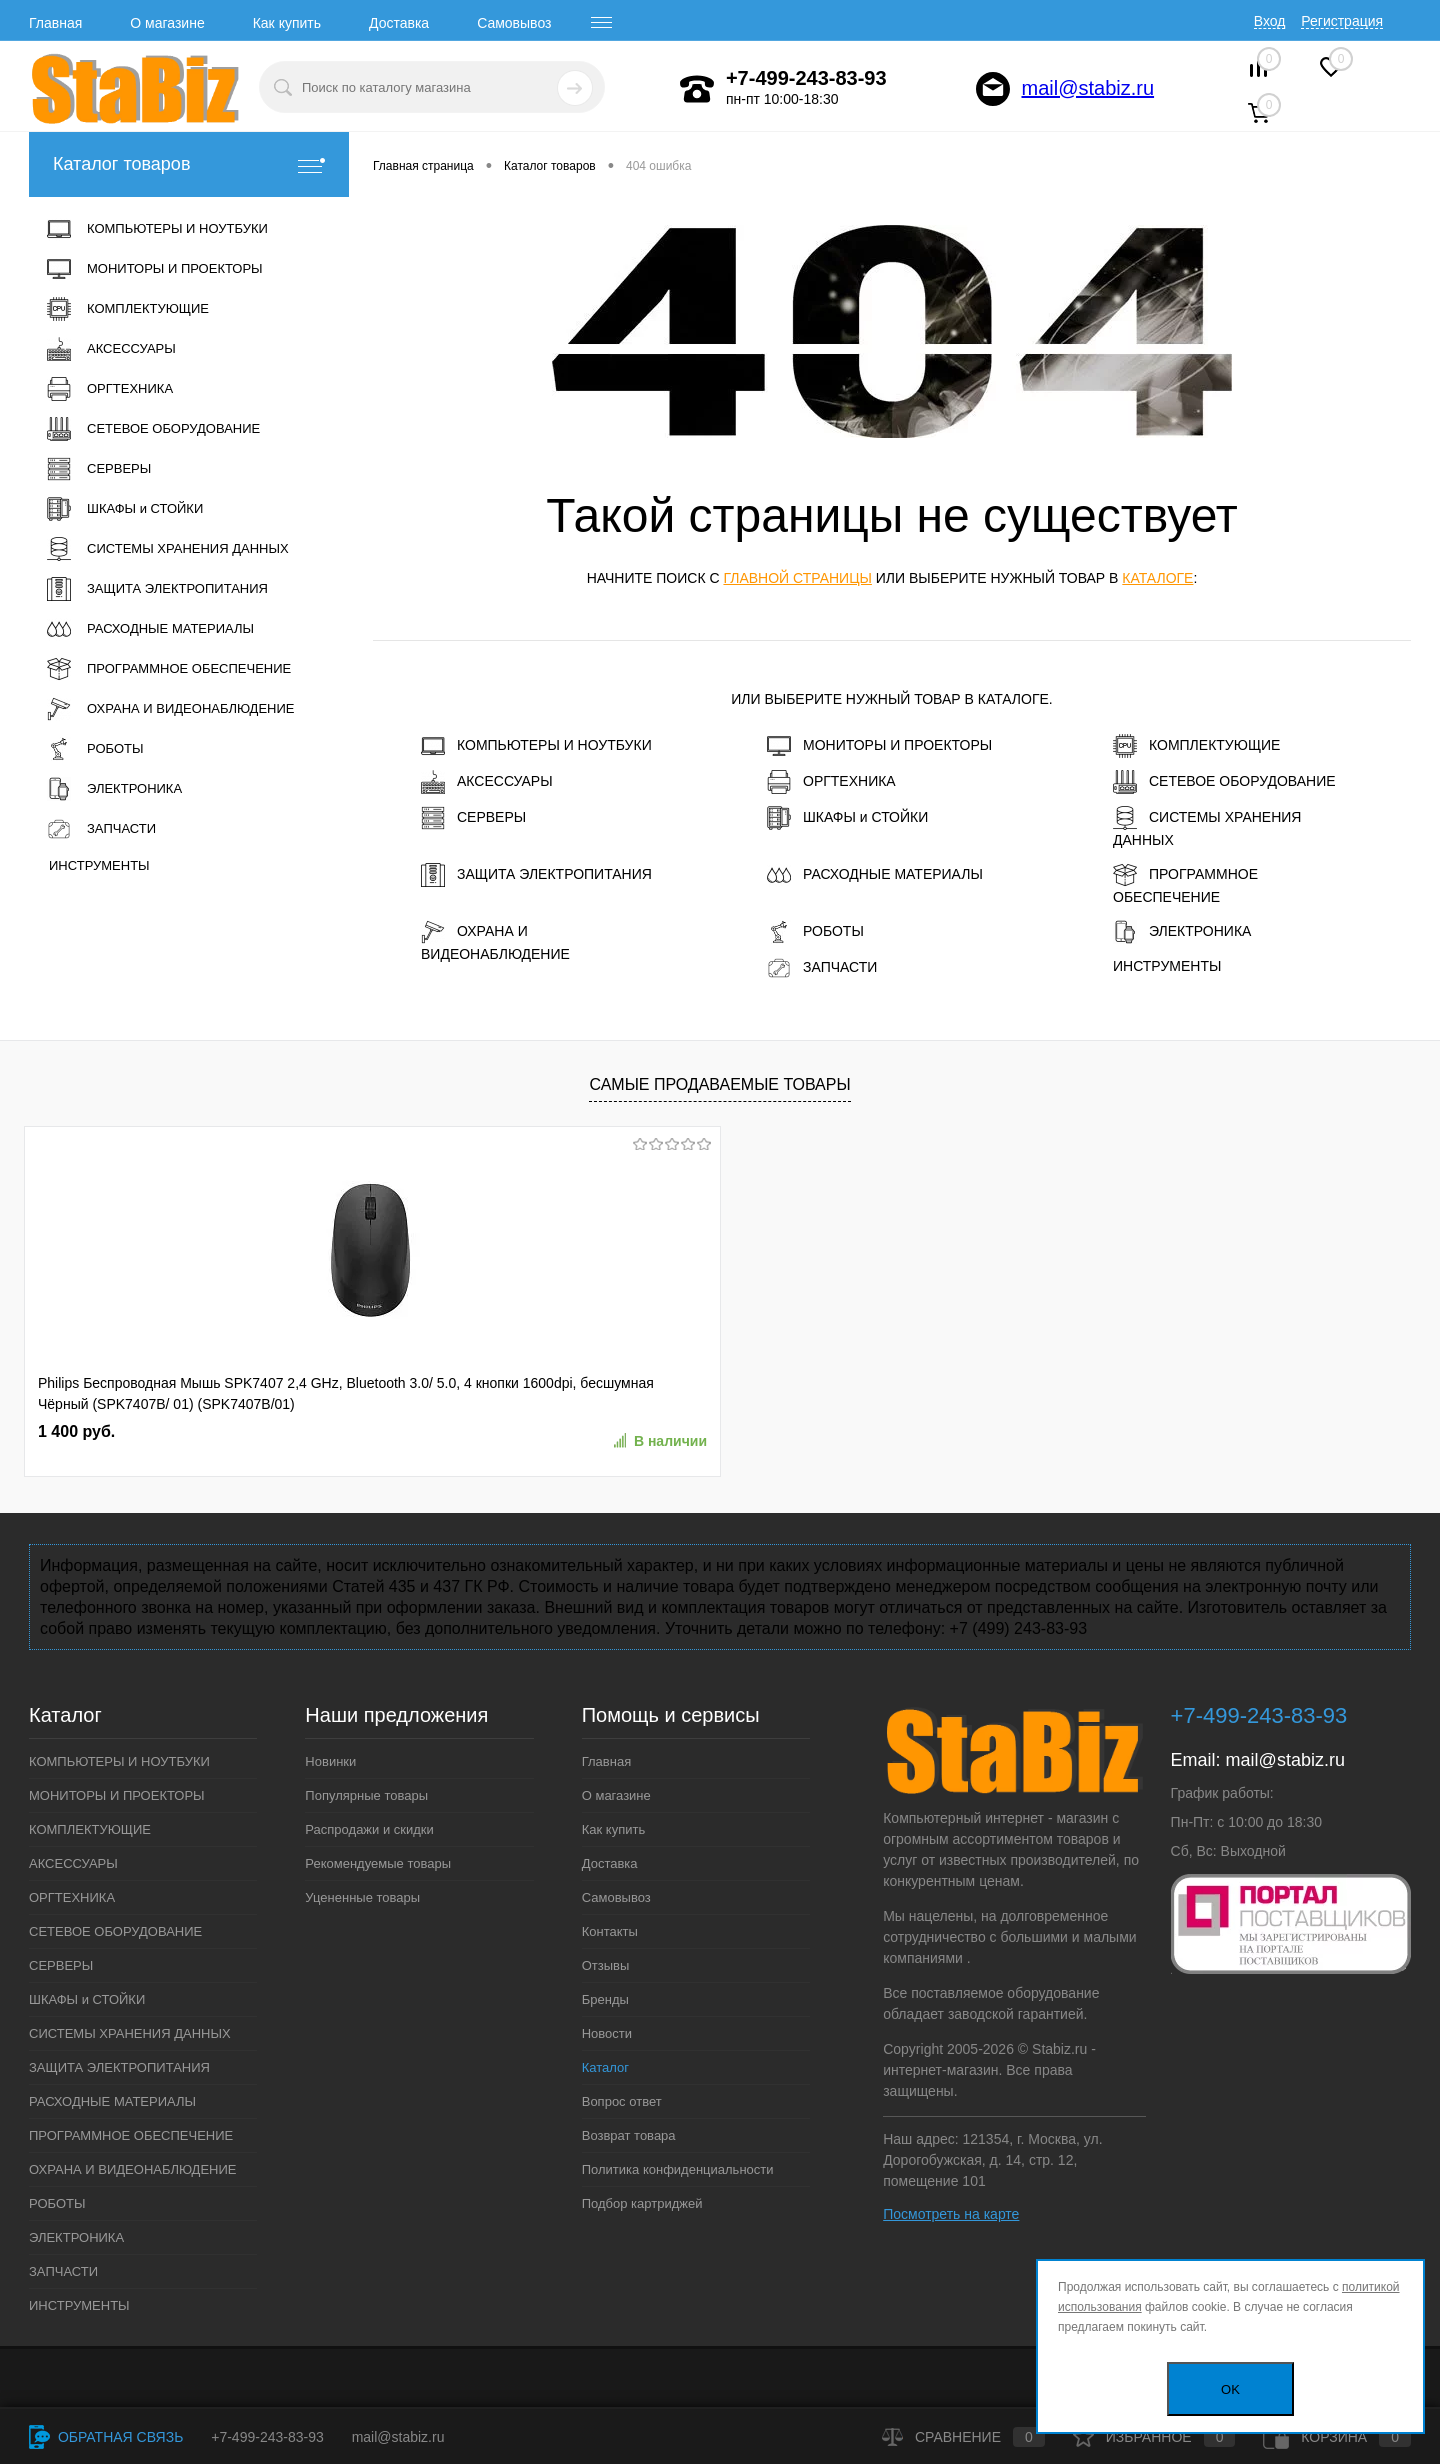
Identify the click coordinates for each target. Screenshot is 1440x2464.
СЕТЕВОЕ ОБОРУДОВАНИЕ (1224, 782)
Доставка (399, 23)
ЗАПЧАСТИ (822, 968)
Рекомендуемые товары (378, 1863)
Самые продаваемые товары (719, 1084)
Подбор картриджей (642, 2203)
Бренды (605, 1999)
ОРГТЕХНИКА (831, 782)
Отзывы (606, 1965)
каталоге (1157, 578)
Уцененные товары (362, 1897)
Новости (607, 2033)
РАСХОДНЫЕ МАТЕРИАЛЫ (875, 875)
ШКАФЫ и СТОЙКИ (847, 818)
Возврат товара (629, 2135)
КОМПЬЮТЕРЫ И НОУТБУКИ (536, 746)
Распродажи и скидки (369, 1829)
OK (1230, 2389)
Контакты (610, 1931)
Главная (55, 23)
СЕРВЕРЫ (473, 818)
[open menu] (602, 23)
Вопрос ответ (622, 2101)
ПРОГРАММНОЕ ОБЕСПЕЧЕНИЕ (1185, 884)
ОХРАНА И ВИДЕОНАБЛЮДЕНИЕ (495, 941)
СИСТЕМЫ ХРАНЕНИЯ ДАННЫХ (1207, 827)
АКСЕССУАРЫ (487, 782)
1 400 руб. (76, 1431)
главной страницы (797, 578)
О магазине (167, 23)
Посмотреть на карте (951, 2214)
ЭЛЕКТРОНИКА (1182, 932)
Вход (1270, 21)
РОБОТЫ (815, 932)
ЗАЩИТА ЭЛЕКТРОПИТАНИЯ (536, 875)
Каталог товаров (189, 164)
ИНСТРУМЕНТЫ (1167, 966)
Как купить (287, 23)
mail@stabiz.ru (1088, 88)
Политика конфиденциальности (678, 2169)
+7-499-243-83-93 (267, 2437)
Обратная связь (106, 2437)
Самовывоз (514, 23)
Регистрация (1342, 21)
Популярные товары (366, 1795)
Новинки (330, 1761)
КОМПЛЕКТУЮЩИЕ (1196, 746)
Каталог (605, 2067)
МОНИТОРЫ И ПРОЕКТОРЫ (879, 746)
